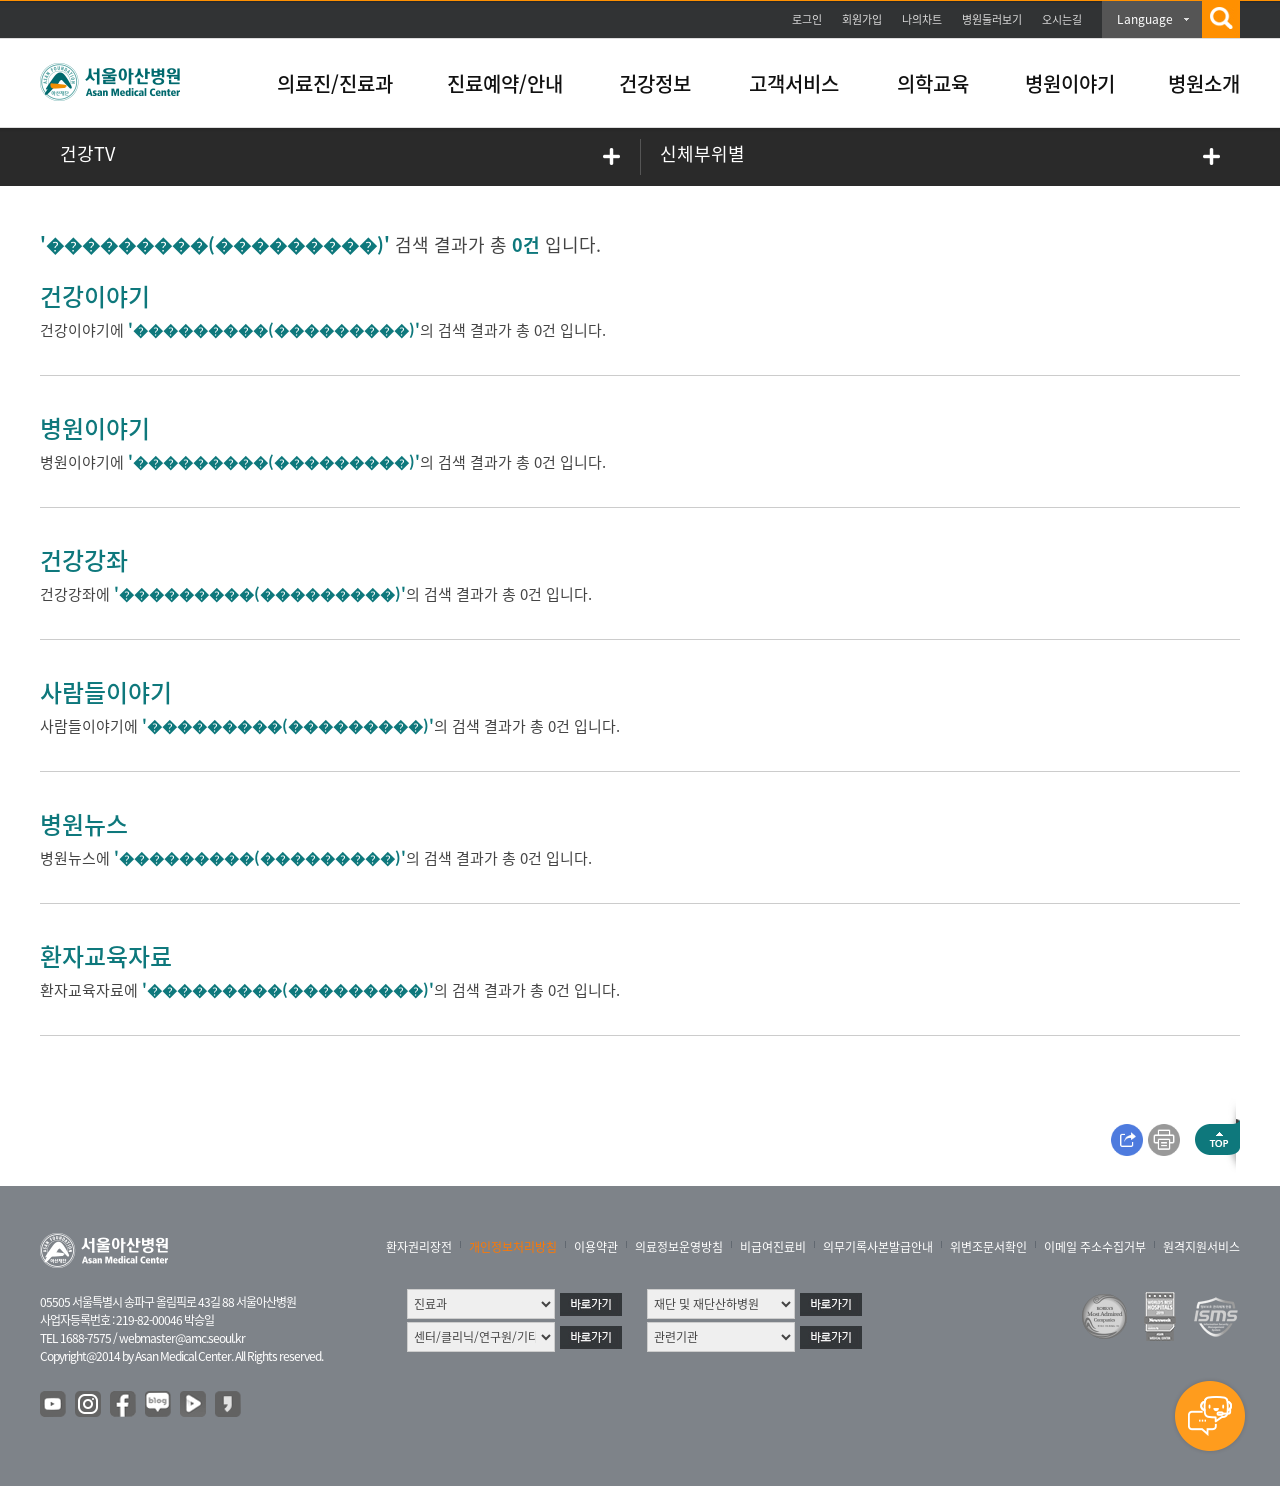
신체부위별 (702, 153)
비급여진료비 (773, 1247)
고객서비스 (794, 83)
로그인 (807, 19)
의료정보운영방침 (679, 1247)
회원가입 (862, 19)
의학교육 (933, 83)
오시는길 (1062, 19)
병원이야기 (1070, 83)
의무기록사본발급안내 (878, 1247)
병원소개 (1204, 83)
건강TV (87, 153)
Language (1145, 19)
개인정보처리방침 (513, 1247)
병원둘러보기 (992, 19)
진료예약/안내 (505, 83)
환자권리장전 (419, 1247)
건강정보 (655, 83)
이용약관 (596, 1247)
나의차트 (922, 19)
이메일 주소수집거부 (1095, 1247)
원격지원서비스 (1201, 1247)
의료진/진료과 (335, 83)
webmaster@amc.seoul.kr (182, 1338)
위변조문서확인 (988, 1247)
